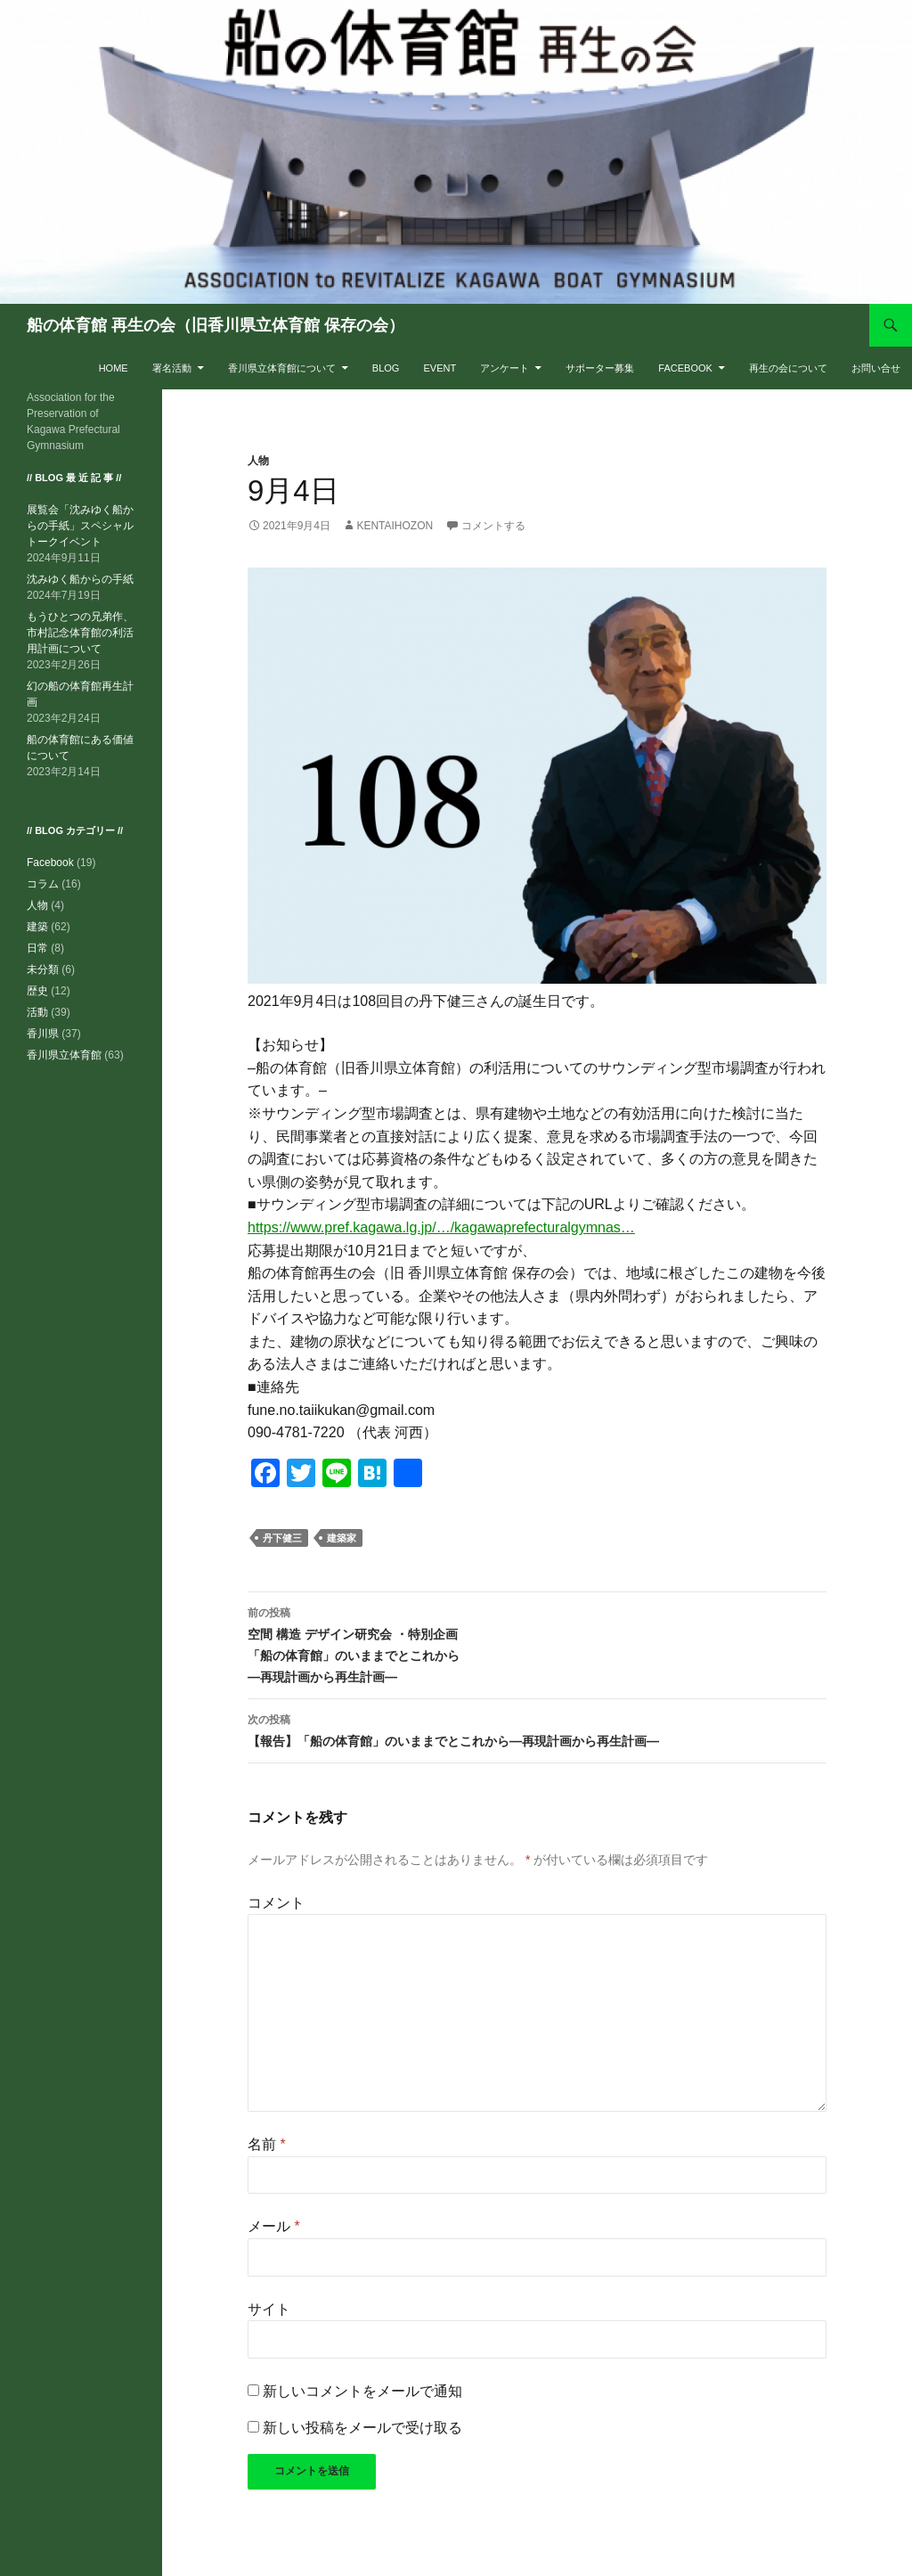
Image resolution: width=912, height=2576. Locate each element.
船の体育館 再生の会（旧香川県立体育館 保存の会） (215, 325)
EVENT (439, 368)
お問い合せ (875, 368)
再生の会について (788, 368)
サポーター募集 (600, 368)
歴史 (37, 991)
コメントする (493, 525)
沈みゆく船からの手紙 (80, 579)
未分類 (43, 969)
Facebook (685, 368)
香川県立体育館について (282, 368)
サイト (269, 2309)
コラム (43, 884)
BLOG (386, 368)
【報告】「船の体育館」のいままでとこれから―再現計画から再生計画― (537, 1728)
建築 (37, 926)
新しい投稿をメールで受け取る (362, 2427)
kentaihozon (394, 525)
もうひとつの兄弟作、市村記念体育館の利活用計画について (80, 632)
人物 (258, 460)
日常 (37, 948)
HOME (113, 368)
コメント (276, 1902)
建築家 (341, 1538)
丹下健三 (282, 1538)
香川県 (43, 1033)
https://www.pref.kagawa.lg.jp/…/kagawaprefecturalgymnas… (441, 1227)
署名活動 (171, 368)
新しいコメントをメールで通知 (362, 2391)
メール (274, 2226)
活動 (37, 1012)
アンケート (504, 368)
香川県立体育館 (64, 1055)
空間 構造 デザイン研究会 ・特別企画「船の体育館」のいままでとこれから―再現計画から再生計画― (537, 1643)
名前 (267, 2144)
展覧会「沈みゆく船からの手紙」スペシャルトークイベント (80, 525)
